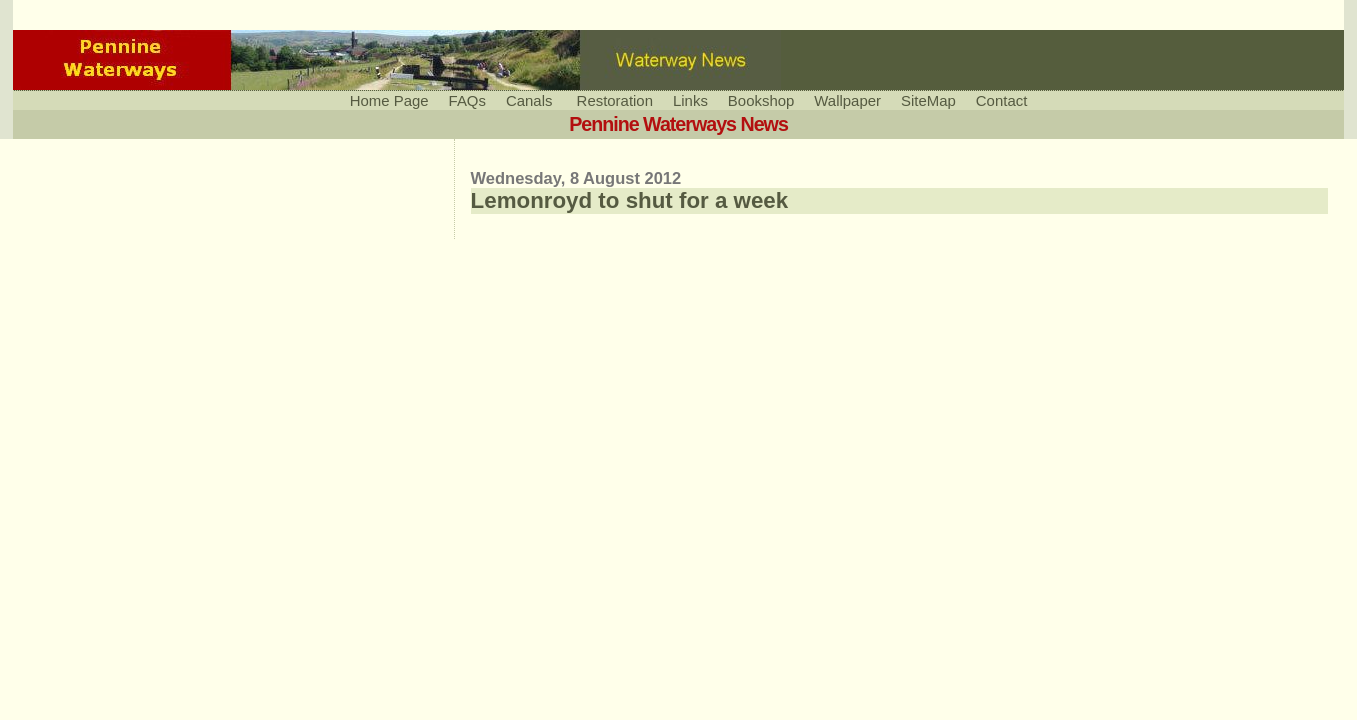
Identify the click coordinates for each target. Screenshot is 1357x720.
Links (690, 100)
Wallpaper (847, 100)
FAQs (467, 100)
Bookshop (761, 100)
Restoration (615, 100)
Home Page (389, 100)
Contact (1001, 100)
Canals (529, 100)
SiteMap (928, 100)
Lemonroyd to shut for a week (630, 200)
